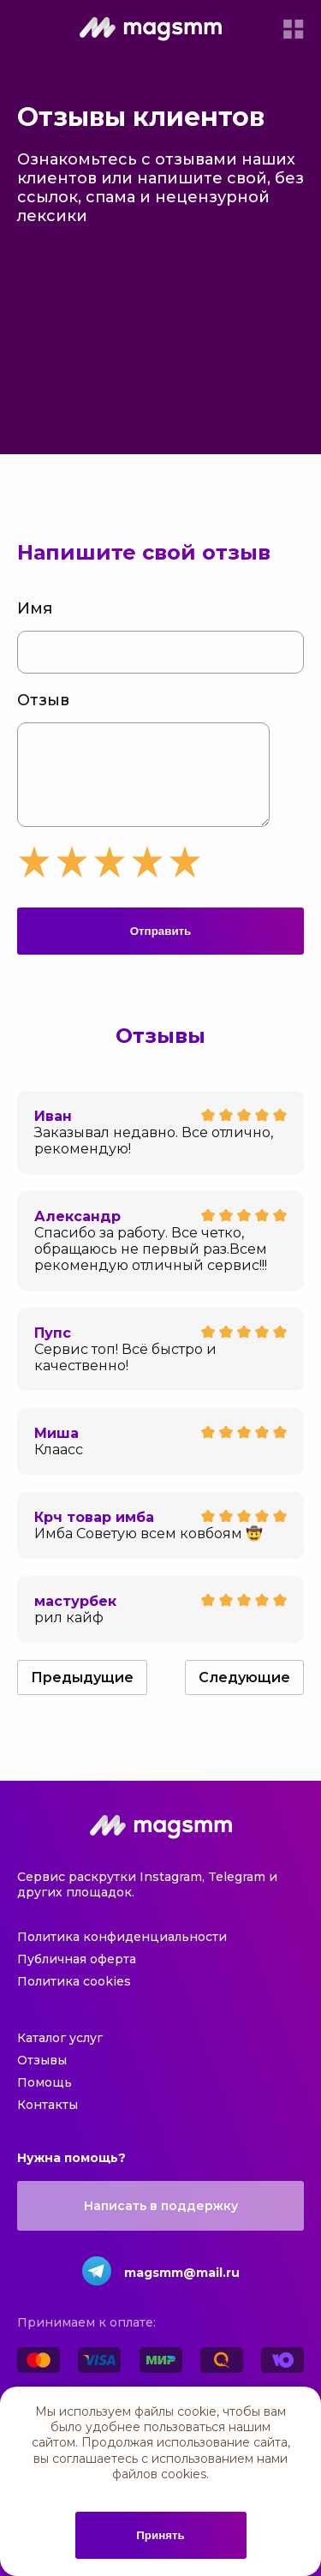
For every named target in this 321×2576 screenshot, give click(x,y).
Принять (160, 2535)
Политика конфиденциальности (122, 1954)
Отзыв (43, 700)
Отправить (161, 948)
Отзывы (42, 2077)
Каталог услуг (60, 2055)
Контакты (47, 2122)
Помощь (44, 2099)
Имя (34, 608)
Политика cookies (74, 1998)
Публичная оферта (76, 1976)
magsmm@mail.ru (182, 2289)
